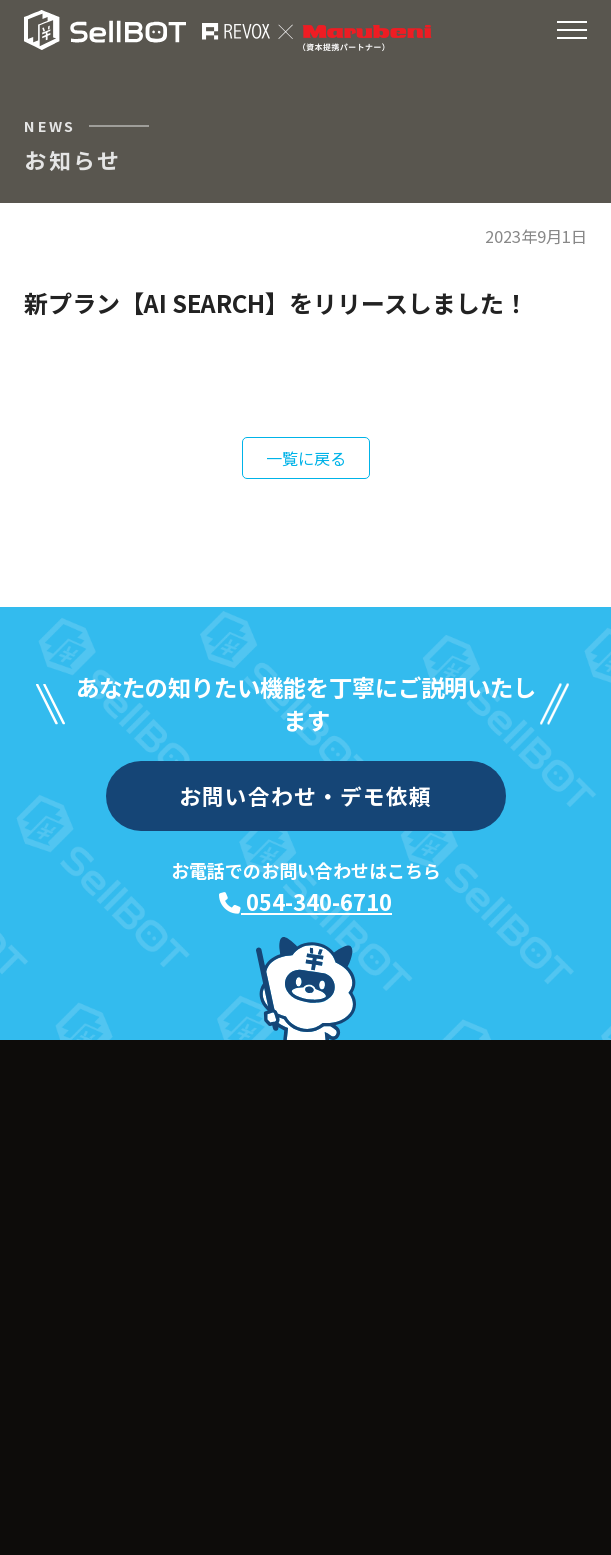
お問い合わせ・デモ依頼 (306, 795)
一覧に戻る (306, 458)
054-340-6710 (305, 901)
